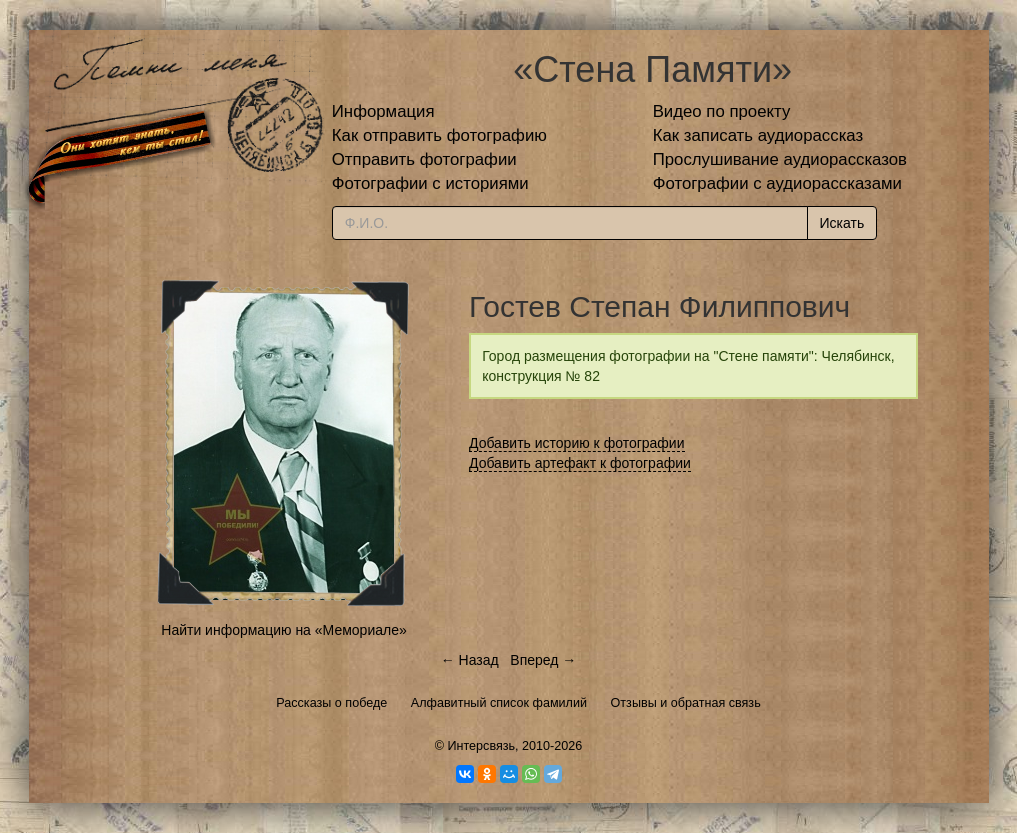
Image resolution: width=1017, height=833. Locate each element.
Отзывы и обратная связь (686, 703)
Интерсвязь (481, 746)
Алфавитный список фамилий (499, 703)
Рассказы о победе (331, 703)
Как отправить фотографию (439, 135)
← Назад (470, 660)
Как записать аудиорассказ (758, 135)
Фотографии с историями (430, 183)
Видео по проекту (722, 111)
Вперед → (543, 660)
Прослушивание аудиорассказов (780, 159)
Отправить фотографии (424, 159)
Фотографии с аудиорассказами (777, 183)
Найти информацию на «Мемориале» (283, 630)
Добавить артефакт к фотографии (580, 463)
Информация (383, 111)
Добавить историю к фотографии (577, 443)
